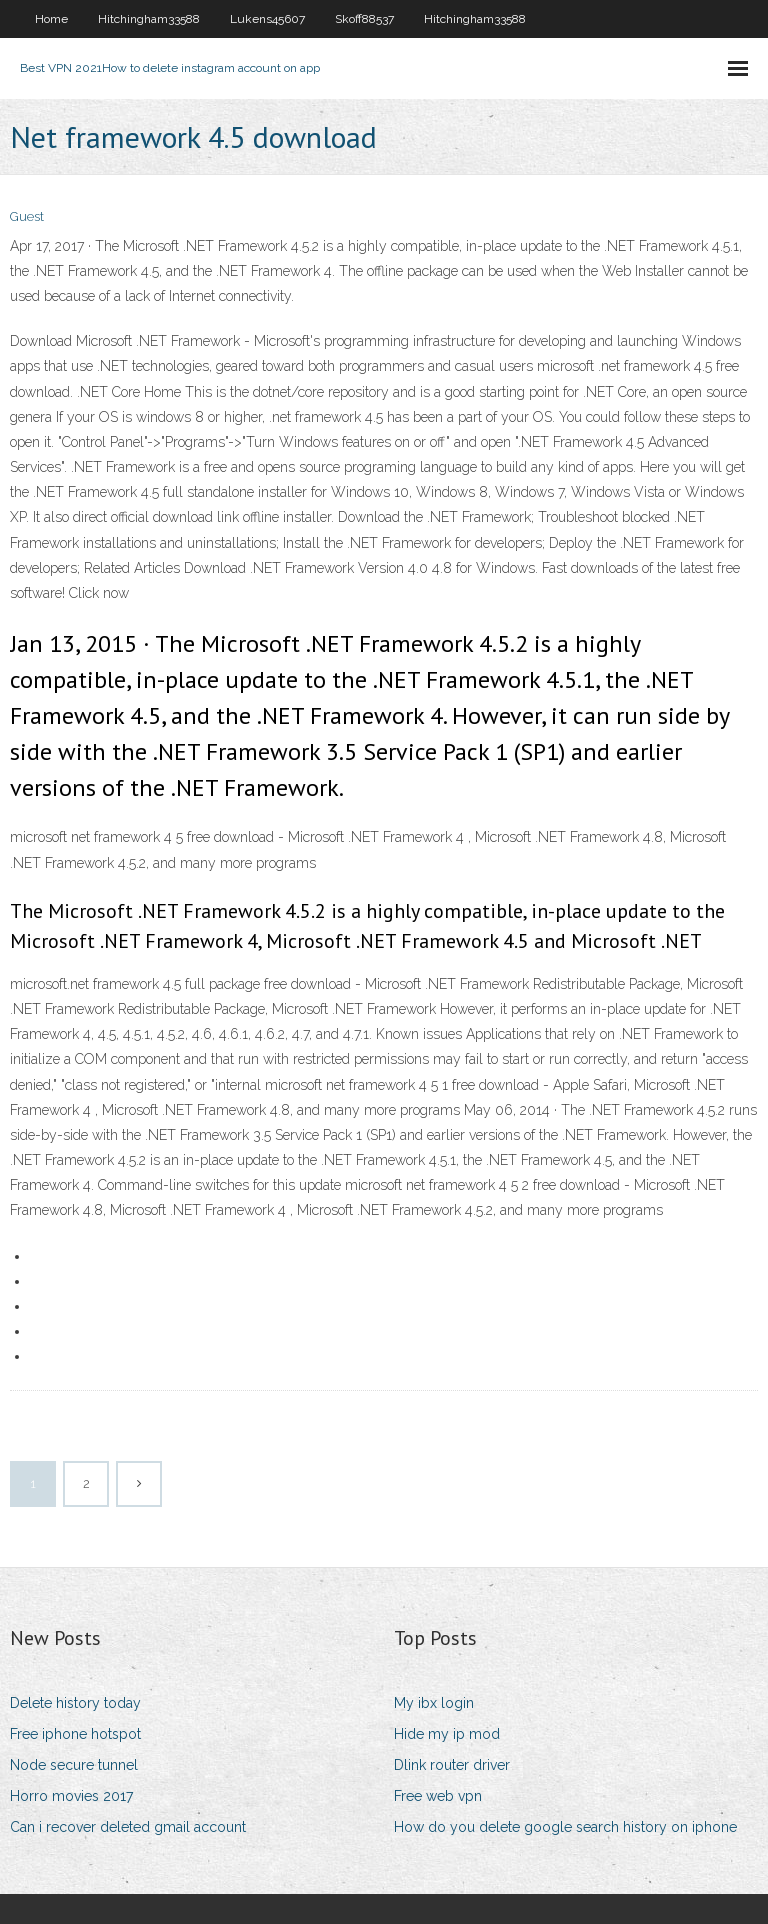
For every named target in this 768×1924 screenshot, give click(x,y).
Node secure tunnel (74, 1765)
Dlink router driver (452, 1765)
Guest (27, 216)
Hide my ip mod (447, 1734)
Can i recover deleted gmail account (128, 1827)
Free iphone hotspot (75, 1734)
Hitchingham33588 (149, 19)
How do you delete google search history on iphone (565, 1827)
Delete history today (75, 1703)
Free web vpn (438, 1796)
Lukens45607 (267, 19)
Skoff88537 (364, 19)
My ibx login (434, 1703)
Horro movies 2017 (71, 1796)
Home (51, 19)
